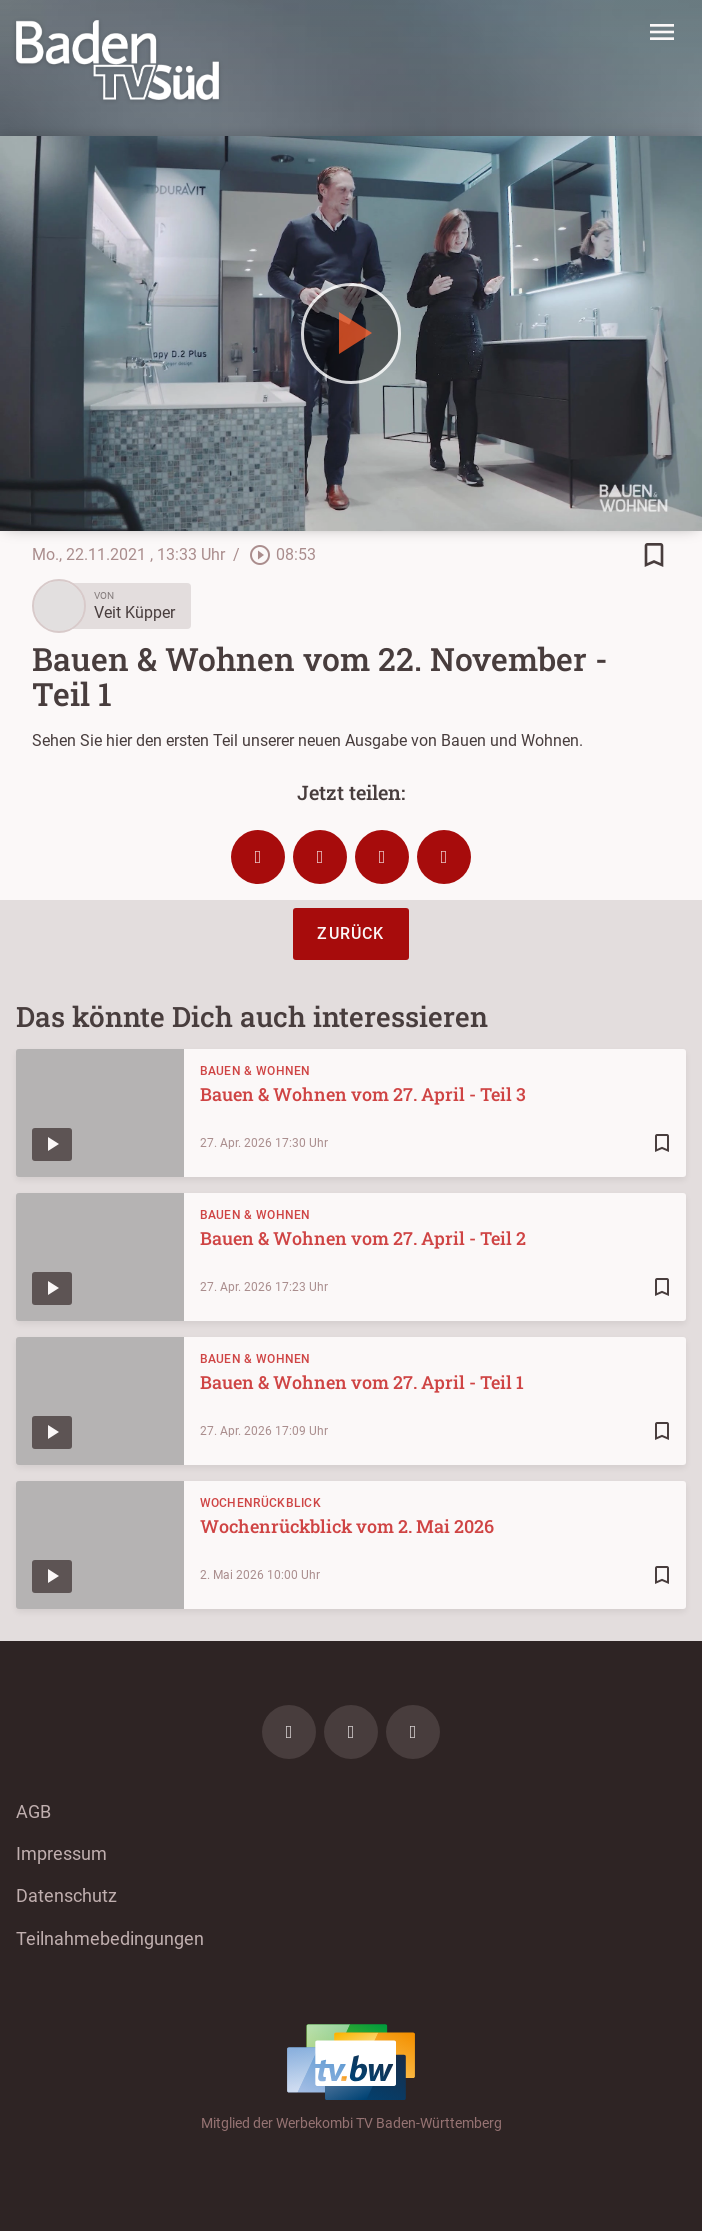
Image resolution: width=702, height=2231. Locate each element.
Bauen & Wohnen (255, 1071)
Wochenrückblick (261, 1503)
